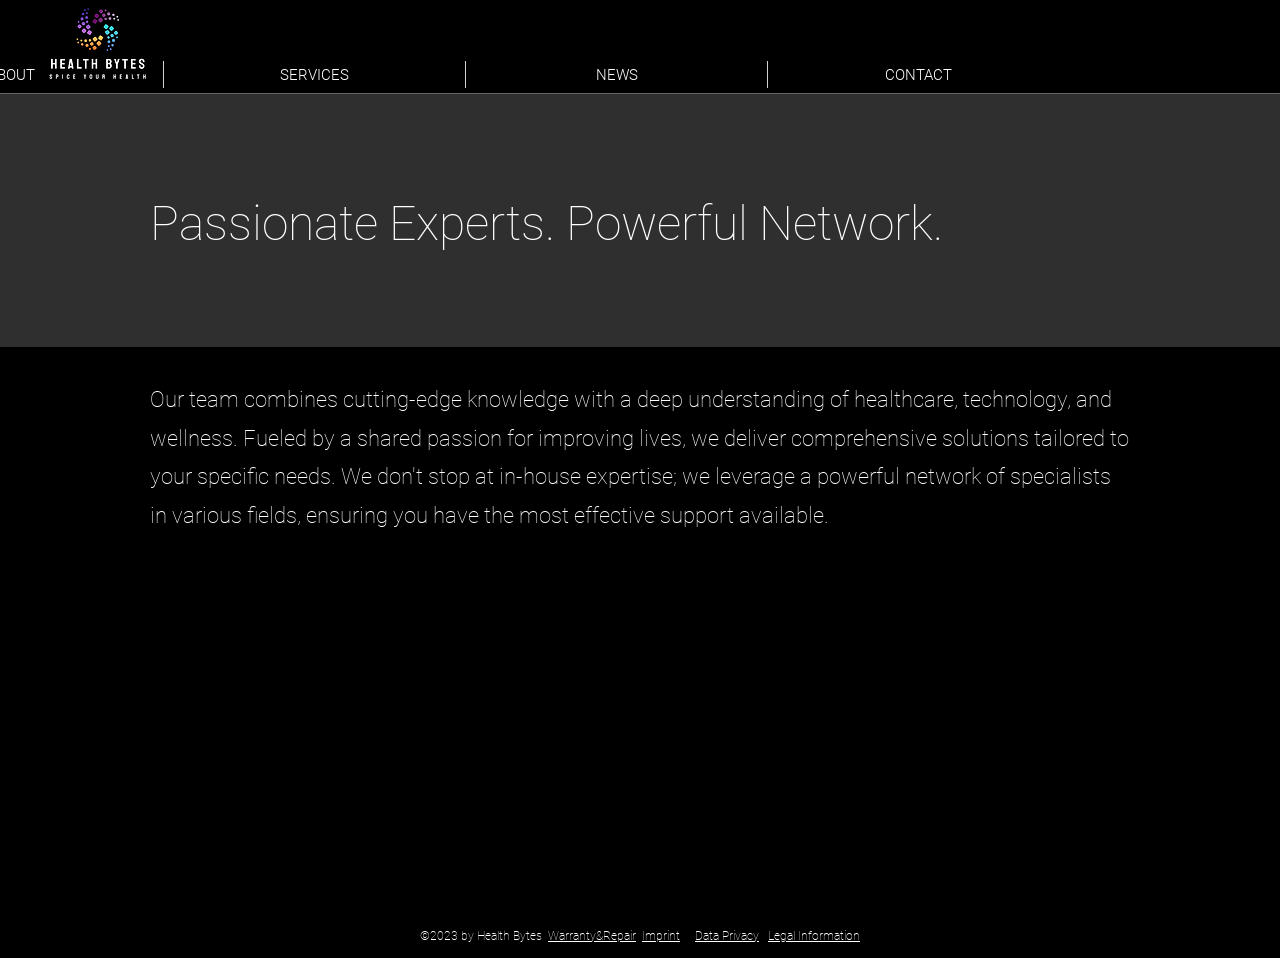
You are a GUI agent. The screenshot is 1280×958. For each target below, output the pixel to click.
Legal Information (814, 936)
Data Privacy (727, 936)
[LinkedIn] (1007, 70)
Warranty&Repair (592, 936)
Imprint (661, 936)
